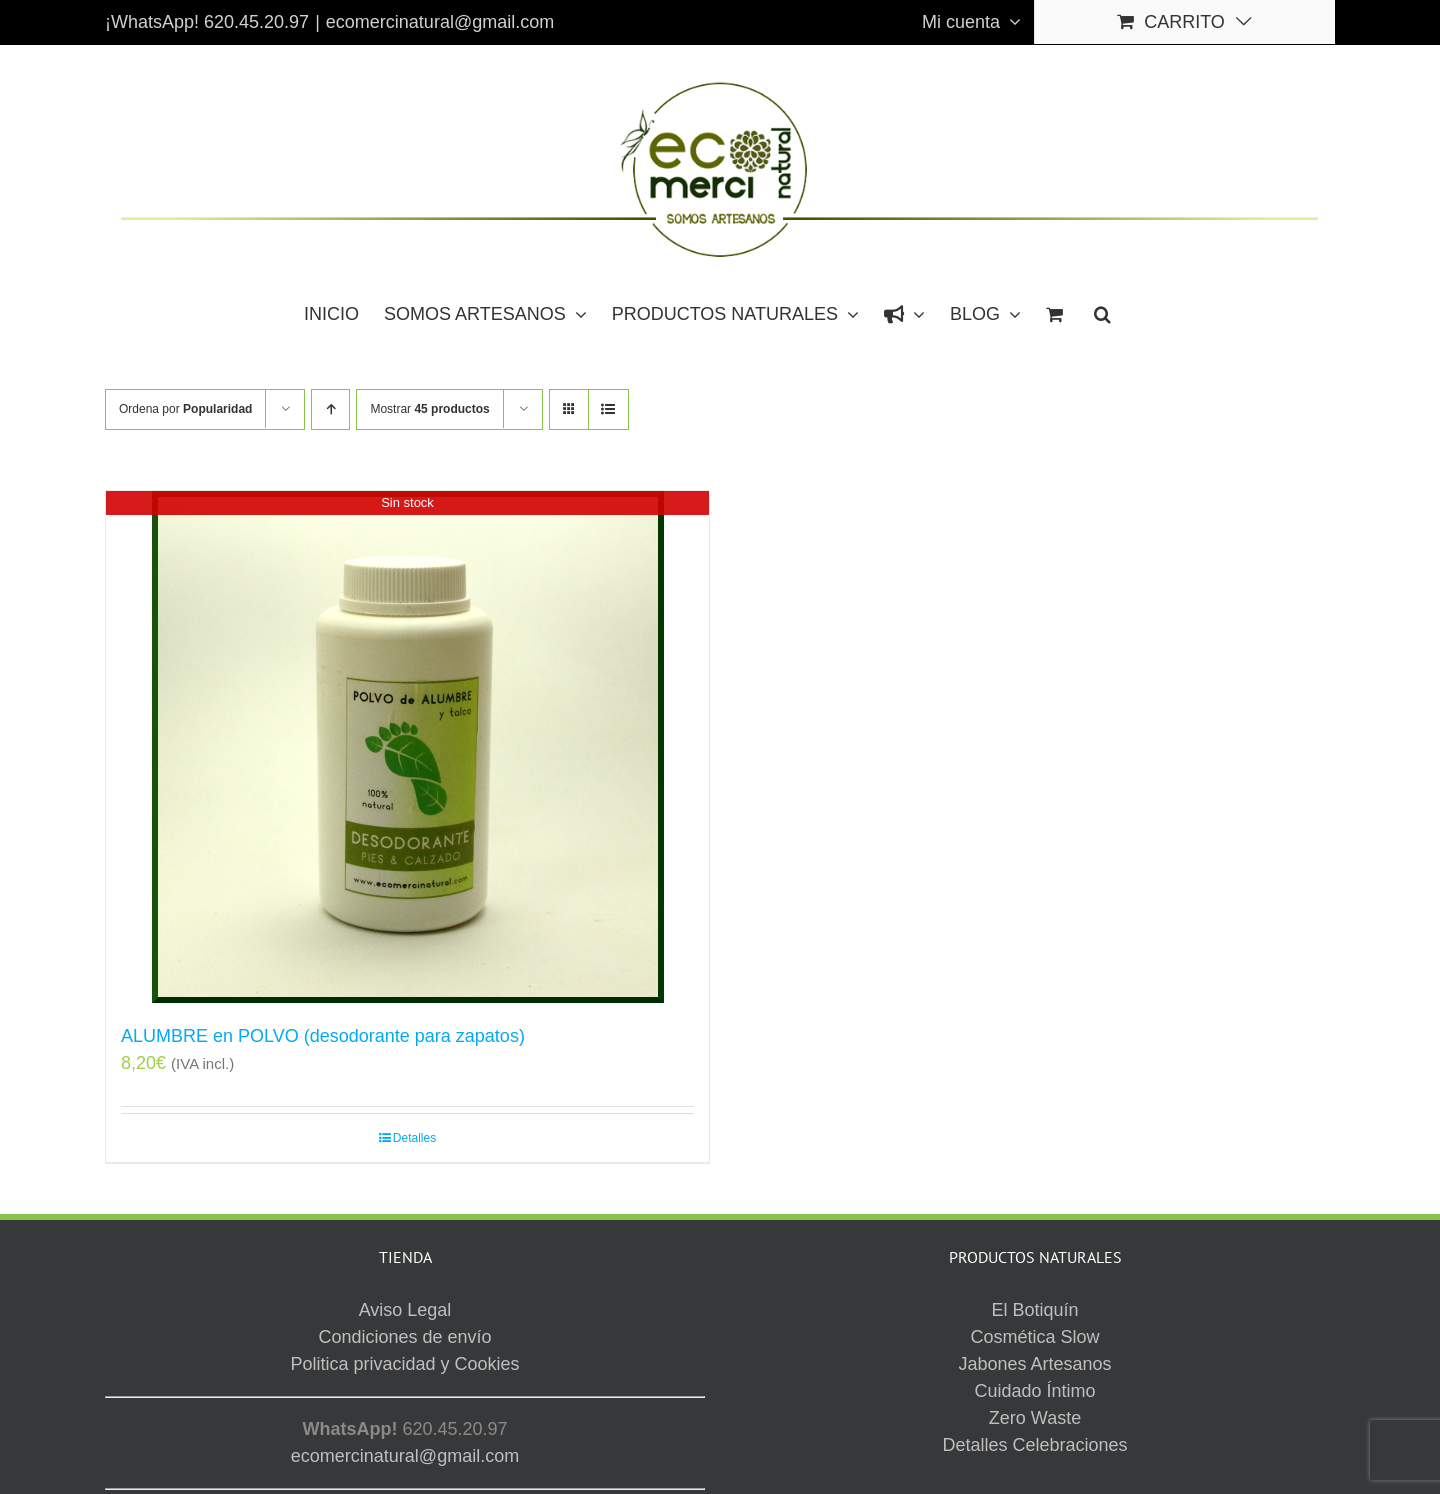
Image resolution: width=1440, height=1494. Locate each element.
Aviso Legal (864, 1395)
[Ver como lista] (608, 409)
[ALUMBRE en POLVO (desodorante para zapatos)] (407, 747)
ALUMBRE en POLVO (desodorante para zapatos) (323, 1036)
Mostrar (429, 409)
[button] (1102, 313)
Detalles (414, 1138)
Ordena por (185, 409)
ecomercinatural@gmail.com (440, 22)
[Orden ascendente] (330, 409)
